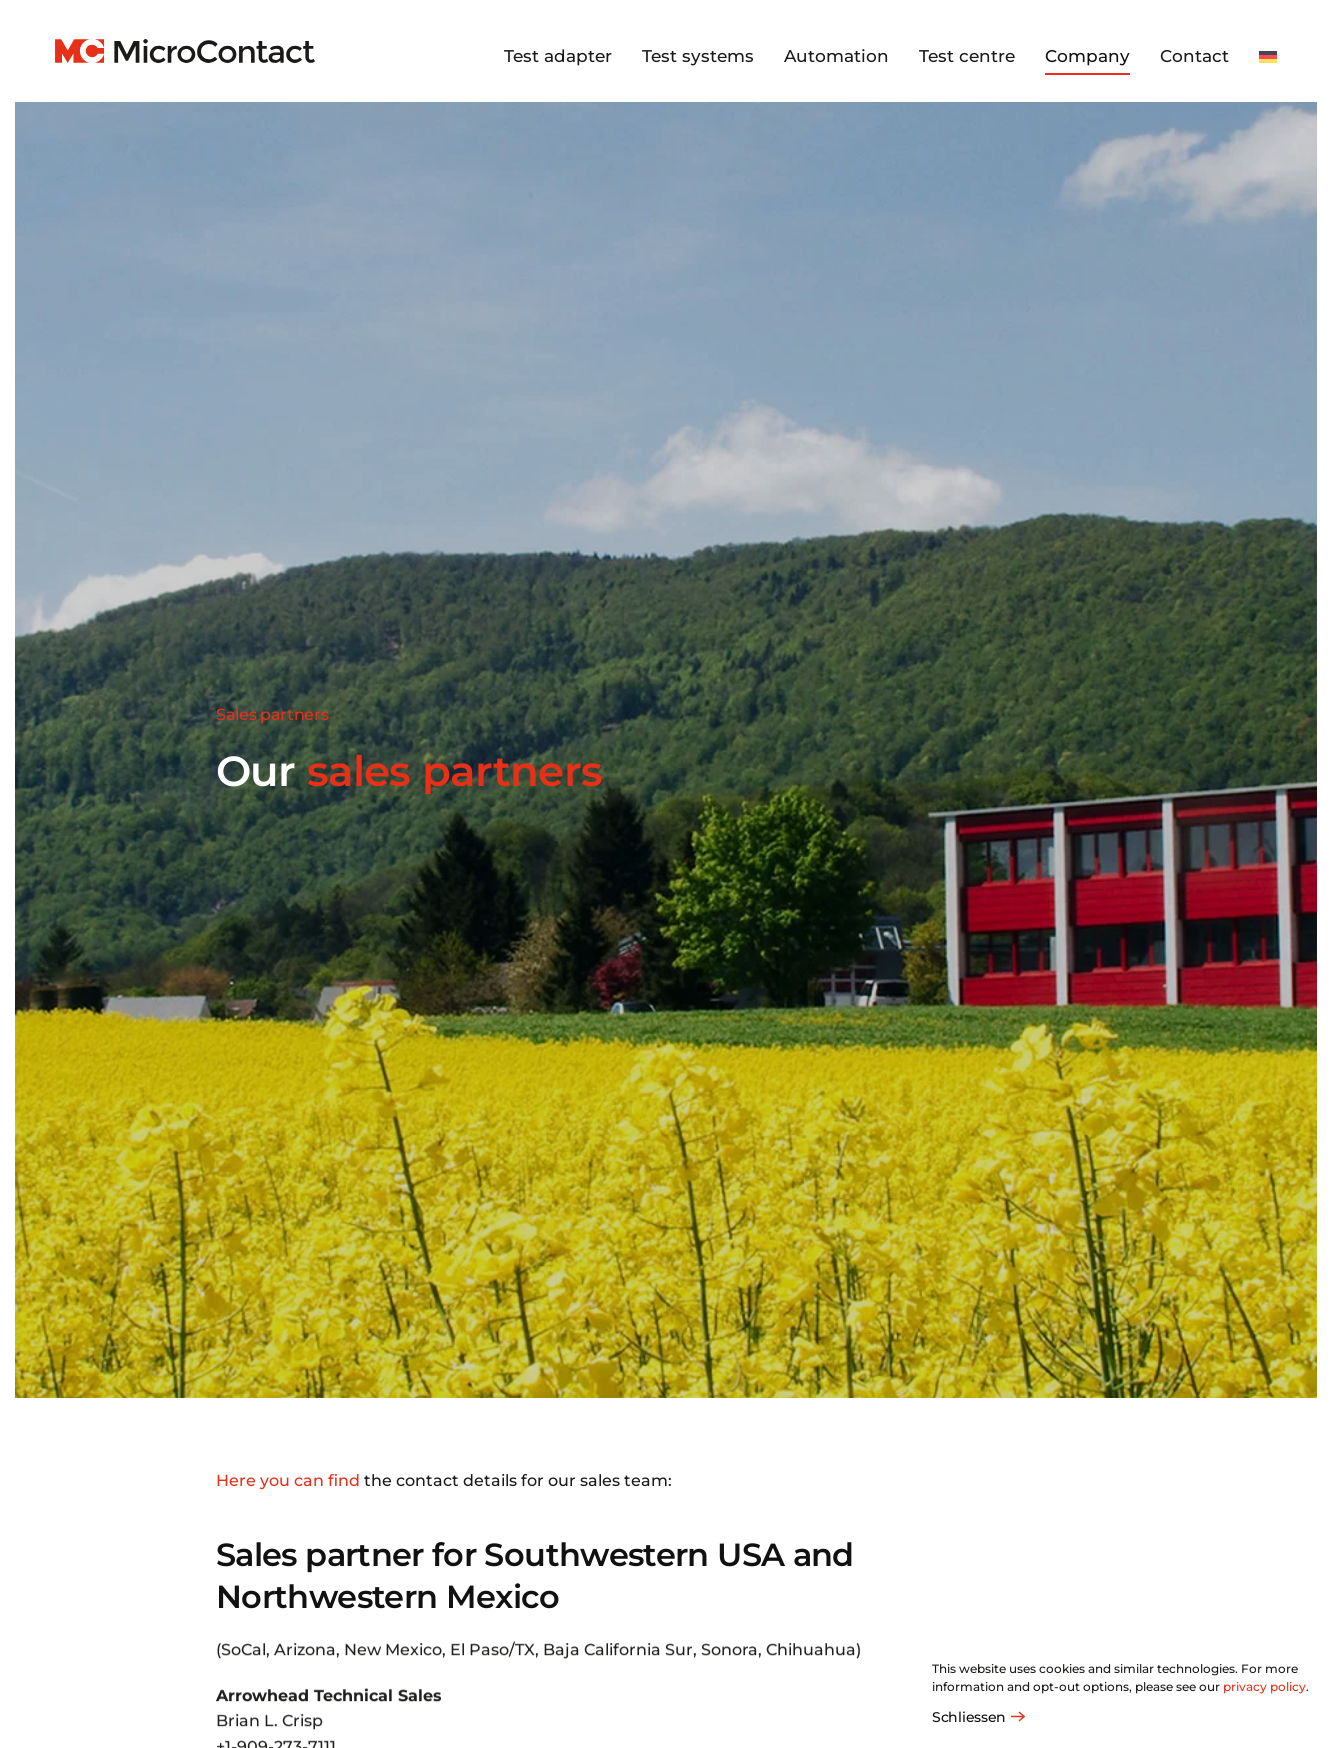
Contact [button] (1194, 56)
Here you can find (288, 1480)
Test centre (967, 56)
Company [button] (1087, 56)
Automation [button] (836, 56)
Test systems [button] (698, 56)
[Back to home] (185, 51)
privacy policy (1264, 1686)
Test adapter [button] (558, 56)
